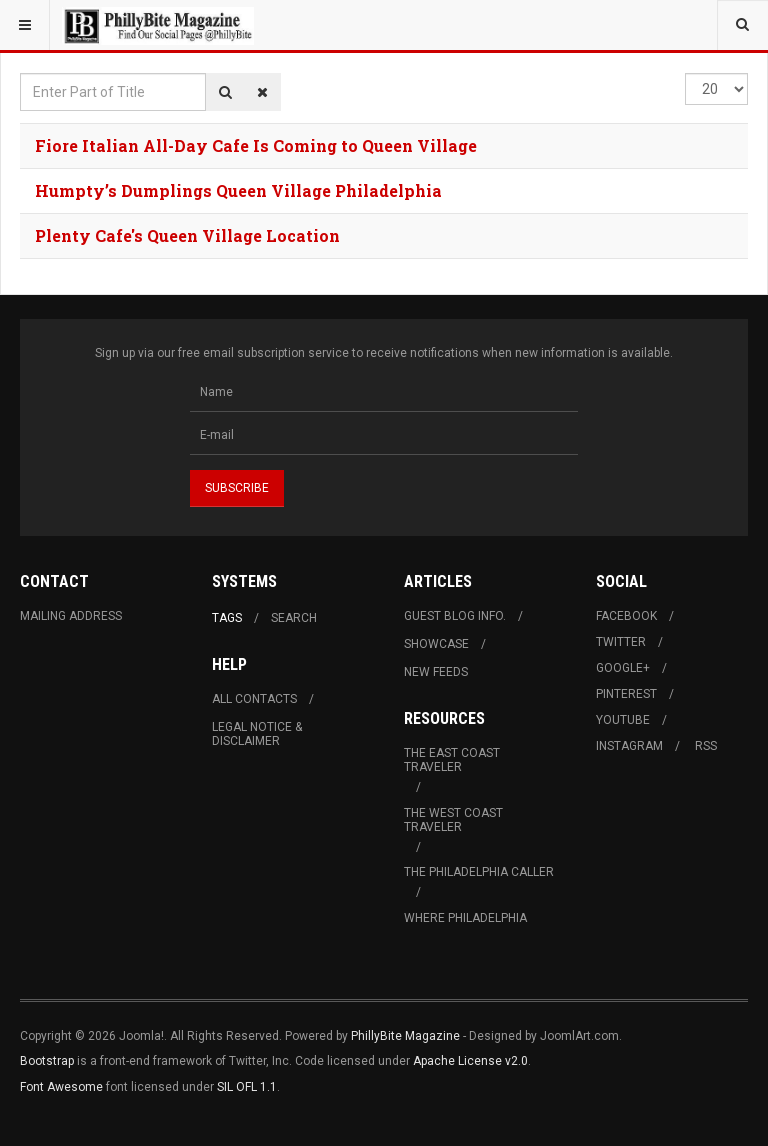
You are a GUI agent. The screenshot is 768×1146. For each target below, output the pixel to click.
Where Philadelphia (465, 918)
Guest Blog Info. (455, 616)
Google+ (623, 668)
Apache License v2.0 (470, 1061)
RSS (706, 746)
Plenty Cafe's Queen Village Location (187, 235)
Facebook (626, 616)
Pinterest (626, 694)
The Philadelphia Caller (479, 872)
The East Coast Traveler (452, 760)
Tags (227, 618)
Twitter (621, 642)
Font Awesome (61, 1087)
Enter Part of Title (20, 73)
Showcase (436, 644)
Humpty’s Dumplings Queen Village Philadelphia (238, 190)
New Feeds (436, 672)
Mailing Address (71, 616)
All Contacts (254, 699)
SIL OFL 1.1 (247, 1087)
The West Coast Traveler (453, 820)
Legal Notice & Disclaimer (257, 734)
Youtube (623, 720)
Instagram (629, 746)
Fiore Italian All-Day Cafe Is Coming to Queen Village (256, 145)
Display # (685, 73)
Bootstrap (47, 1061)
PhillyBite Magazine (405, 1036)
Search (294, 618)
